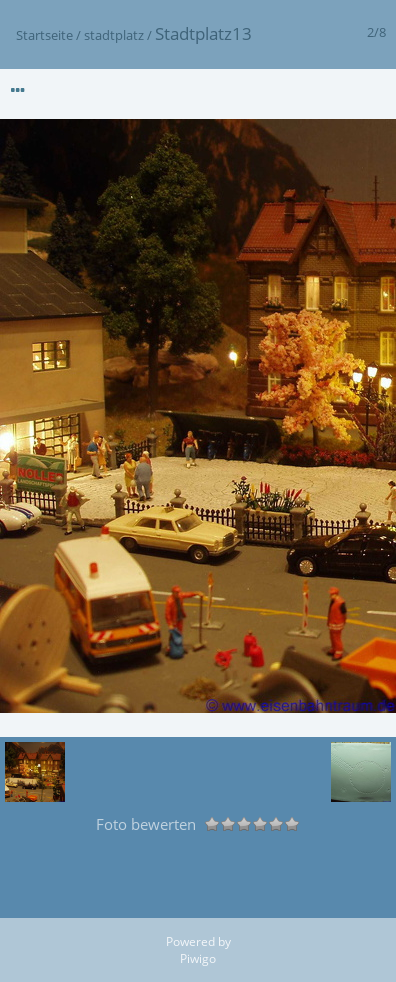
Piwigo (198, 958)
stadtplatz (114, 35)
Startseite (44, 35)
